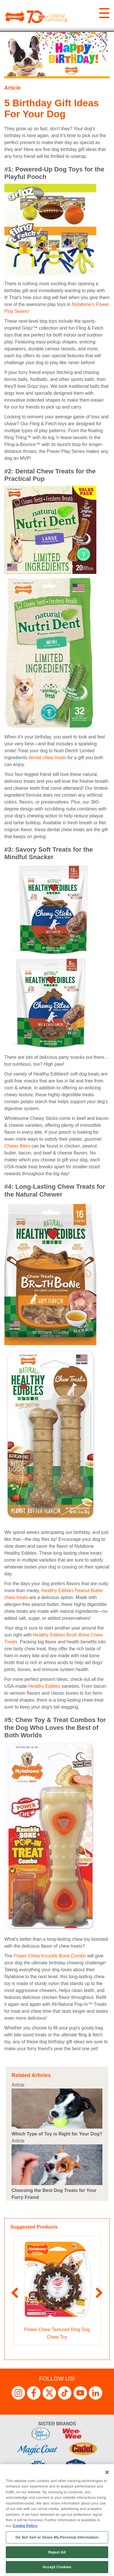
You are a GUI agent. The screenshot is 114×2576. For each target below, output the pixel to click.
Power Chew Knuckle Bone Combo (50, 1955)
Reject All (57, 2552)
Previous (14, 2293)
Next (99, 2293)
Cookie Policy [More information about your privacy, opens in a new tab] (25, 2526)
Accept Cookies (57, 2567)
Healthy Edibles (44, 1686)
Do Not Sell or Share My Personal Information (57, 2537)
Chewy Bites (17, 1146)
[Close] (107, 2472)
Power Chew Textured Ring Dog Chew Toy (57, 2333)
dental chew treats (47, 757)
